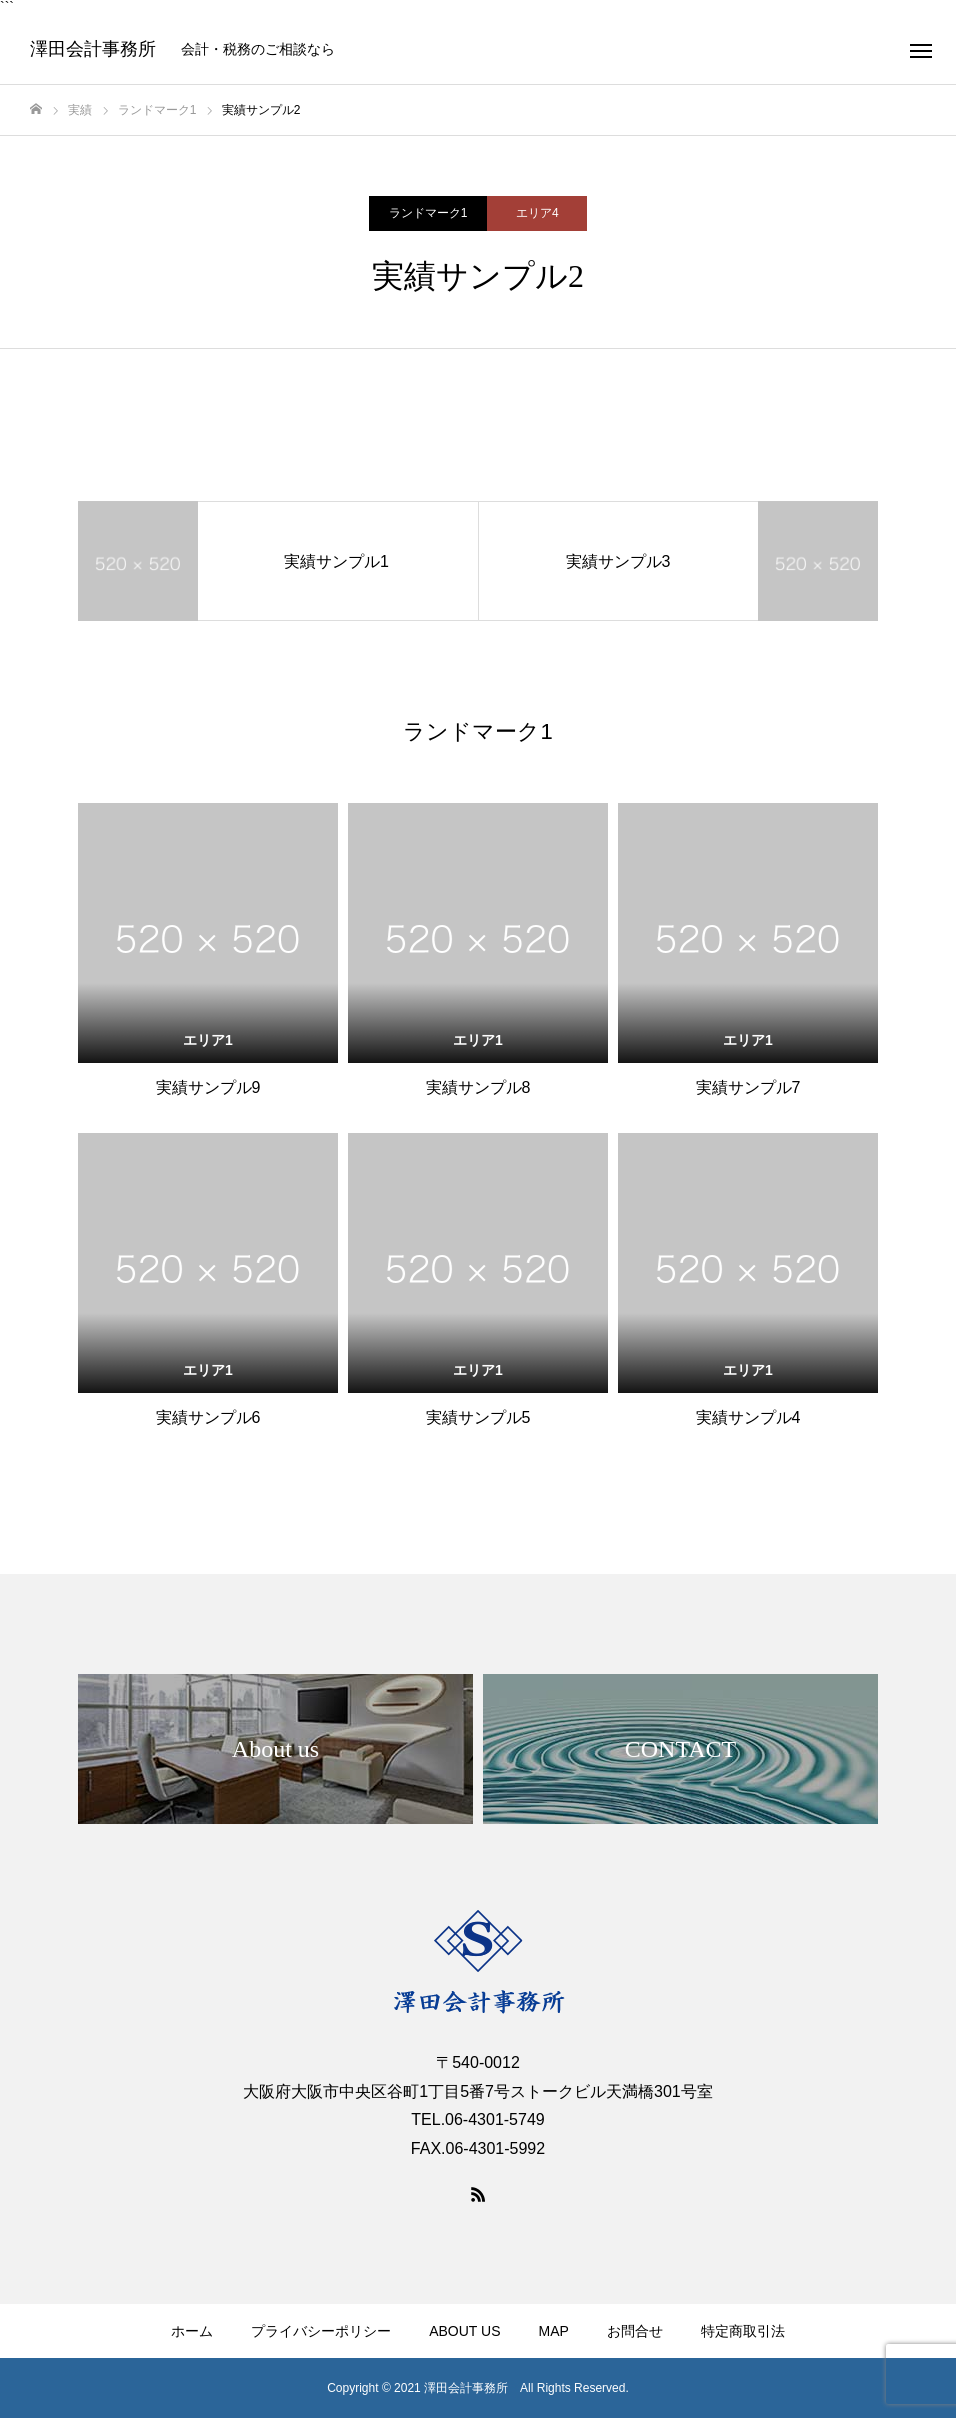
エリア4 (537, 213)
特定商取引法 (743, 2331)
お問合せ (635, 2331)
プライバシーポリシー (321, 2331)
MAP (553, 2331)
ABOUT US (464, 2331)
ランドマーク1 (428, 213)
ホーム (192, 2331)
